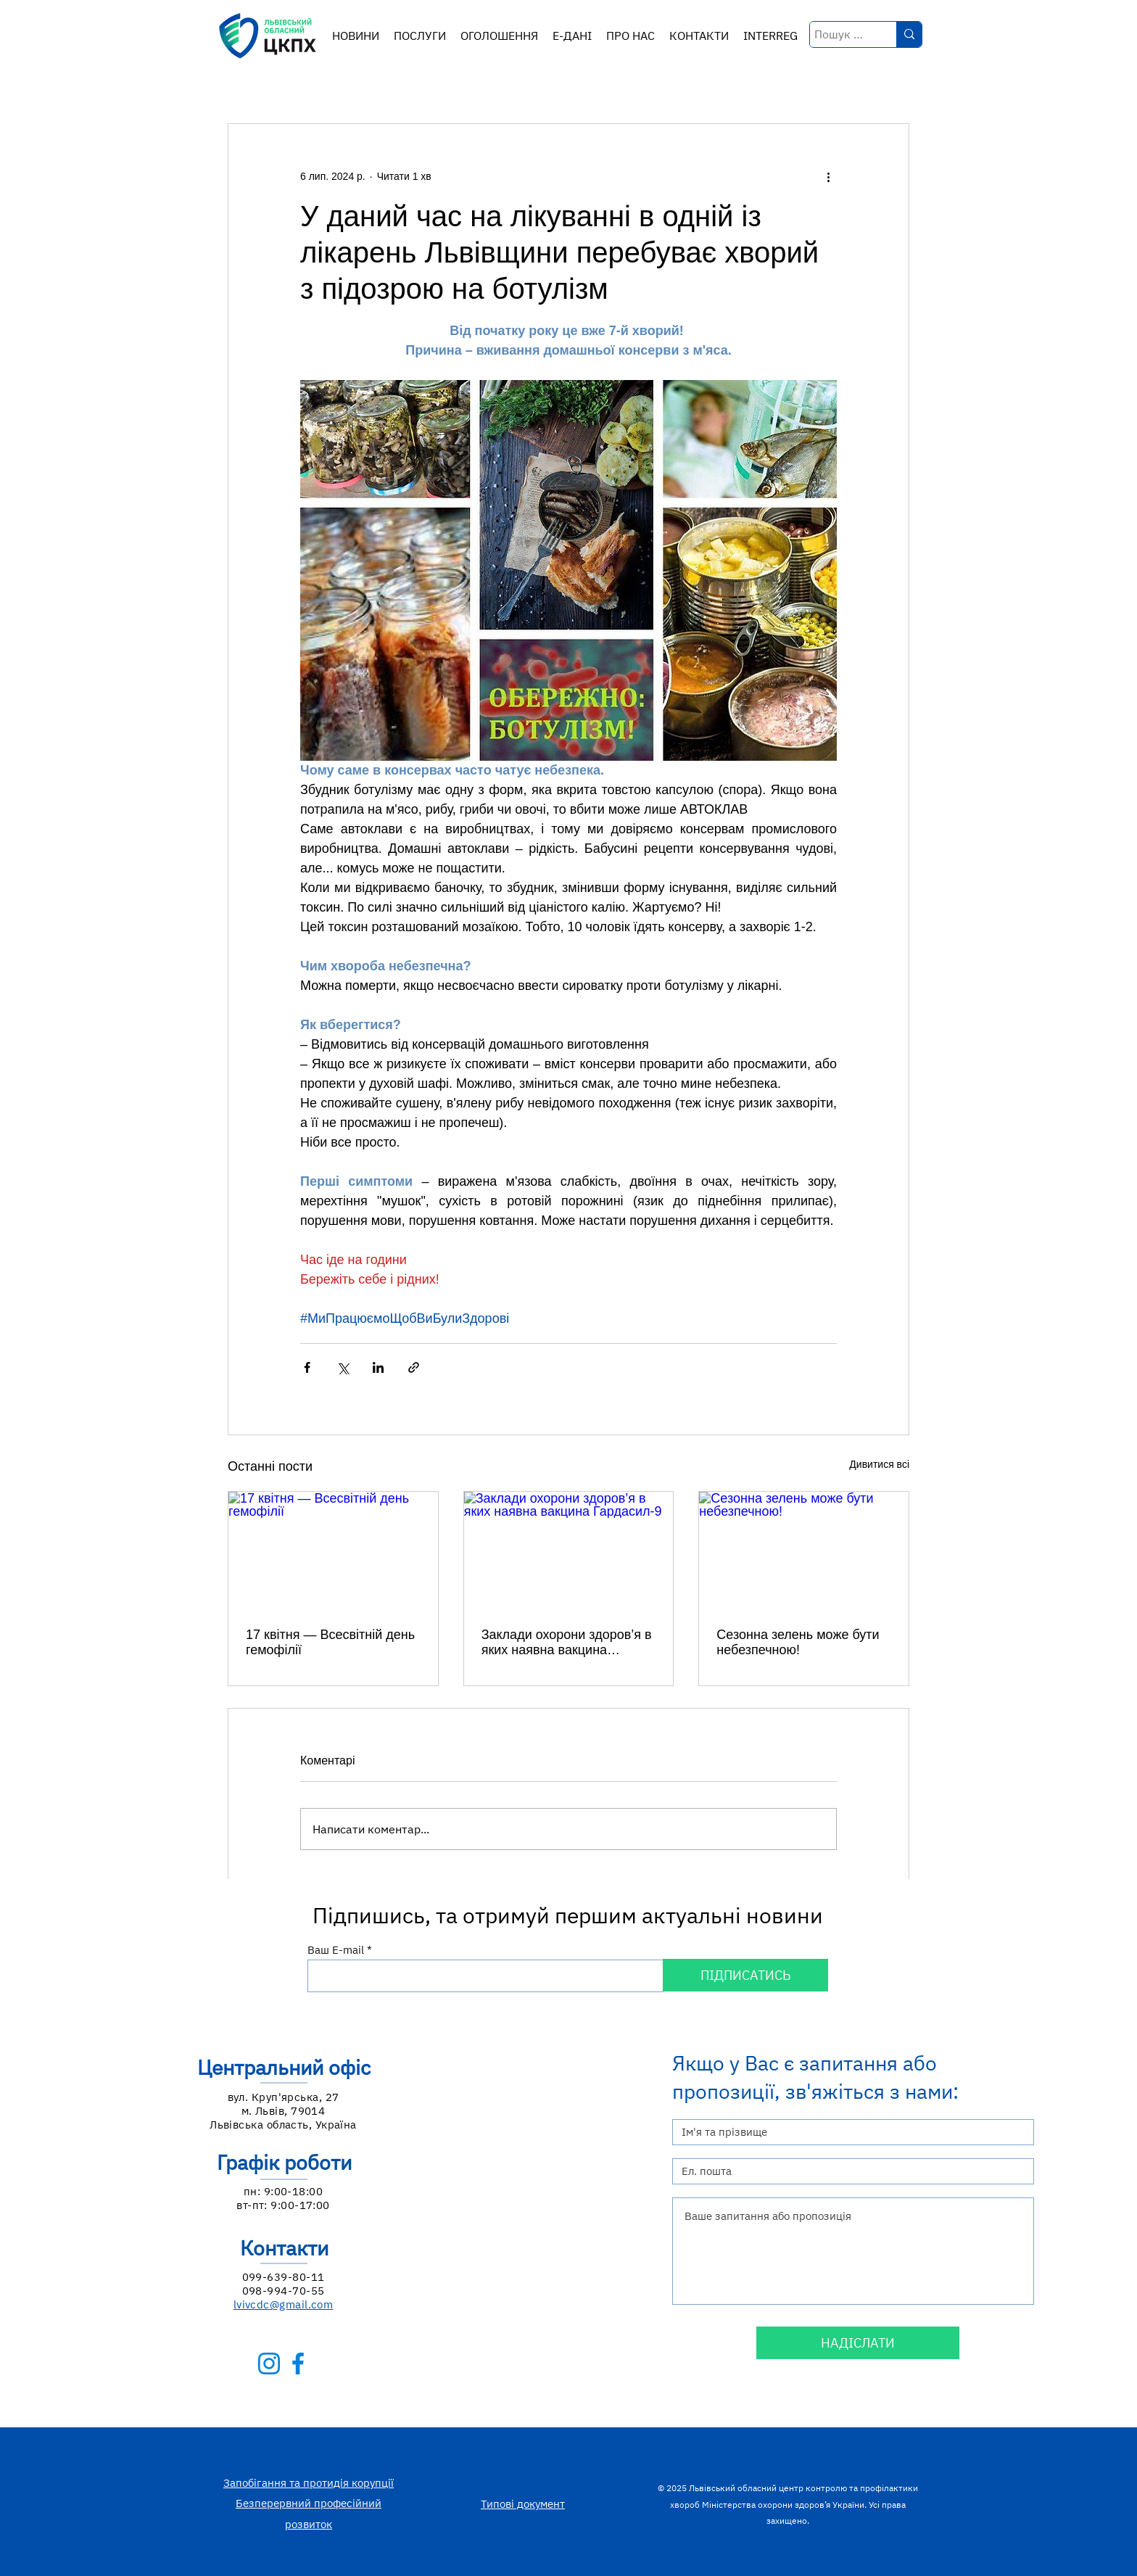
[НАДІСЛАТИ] (857, 2343)
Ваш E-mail (335, 1949)
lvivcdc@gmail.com (283, 2304)
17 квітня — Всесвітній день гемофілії (330, 1642)
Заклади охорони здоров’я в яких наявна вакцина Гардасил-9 (566, 1642)
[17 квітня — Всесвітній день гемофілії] (333, 1550)
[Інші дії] (828, 176)
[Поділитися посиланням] (414, 1367)
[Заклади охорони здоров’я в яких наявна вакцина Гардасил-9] (569, 1550)
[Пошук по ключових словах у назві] (840, 34)
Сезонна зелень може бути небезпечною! (797, 1642)
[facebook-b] (298, 2363)
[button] (419, 35)
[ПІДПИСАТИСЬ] (745, 1975)
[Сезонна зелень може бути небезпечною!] (804, 1550)
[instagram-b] (269, 2363)
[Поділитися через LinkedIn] (378, 1367)
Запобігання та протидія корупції (308, 2483)
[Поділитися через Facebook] (307, 1367)
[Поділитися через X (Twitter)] (343, 1367)
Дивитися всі (879, 1464)
